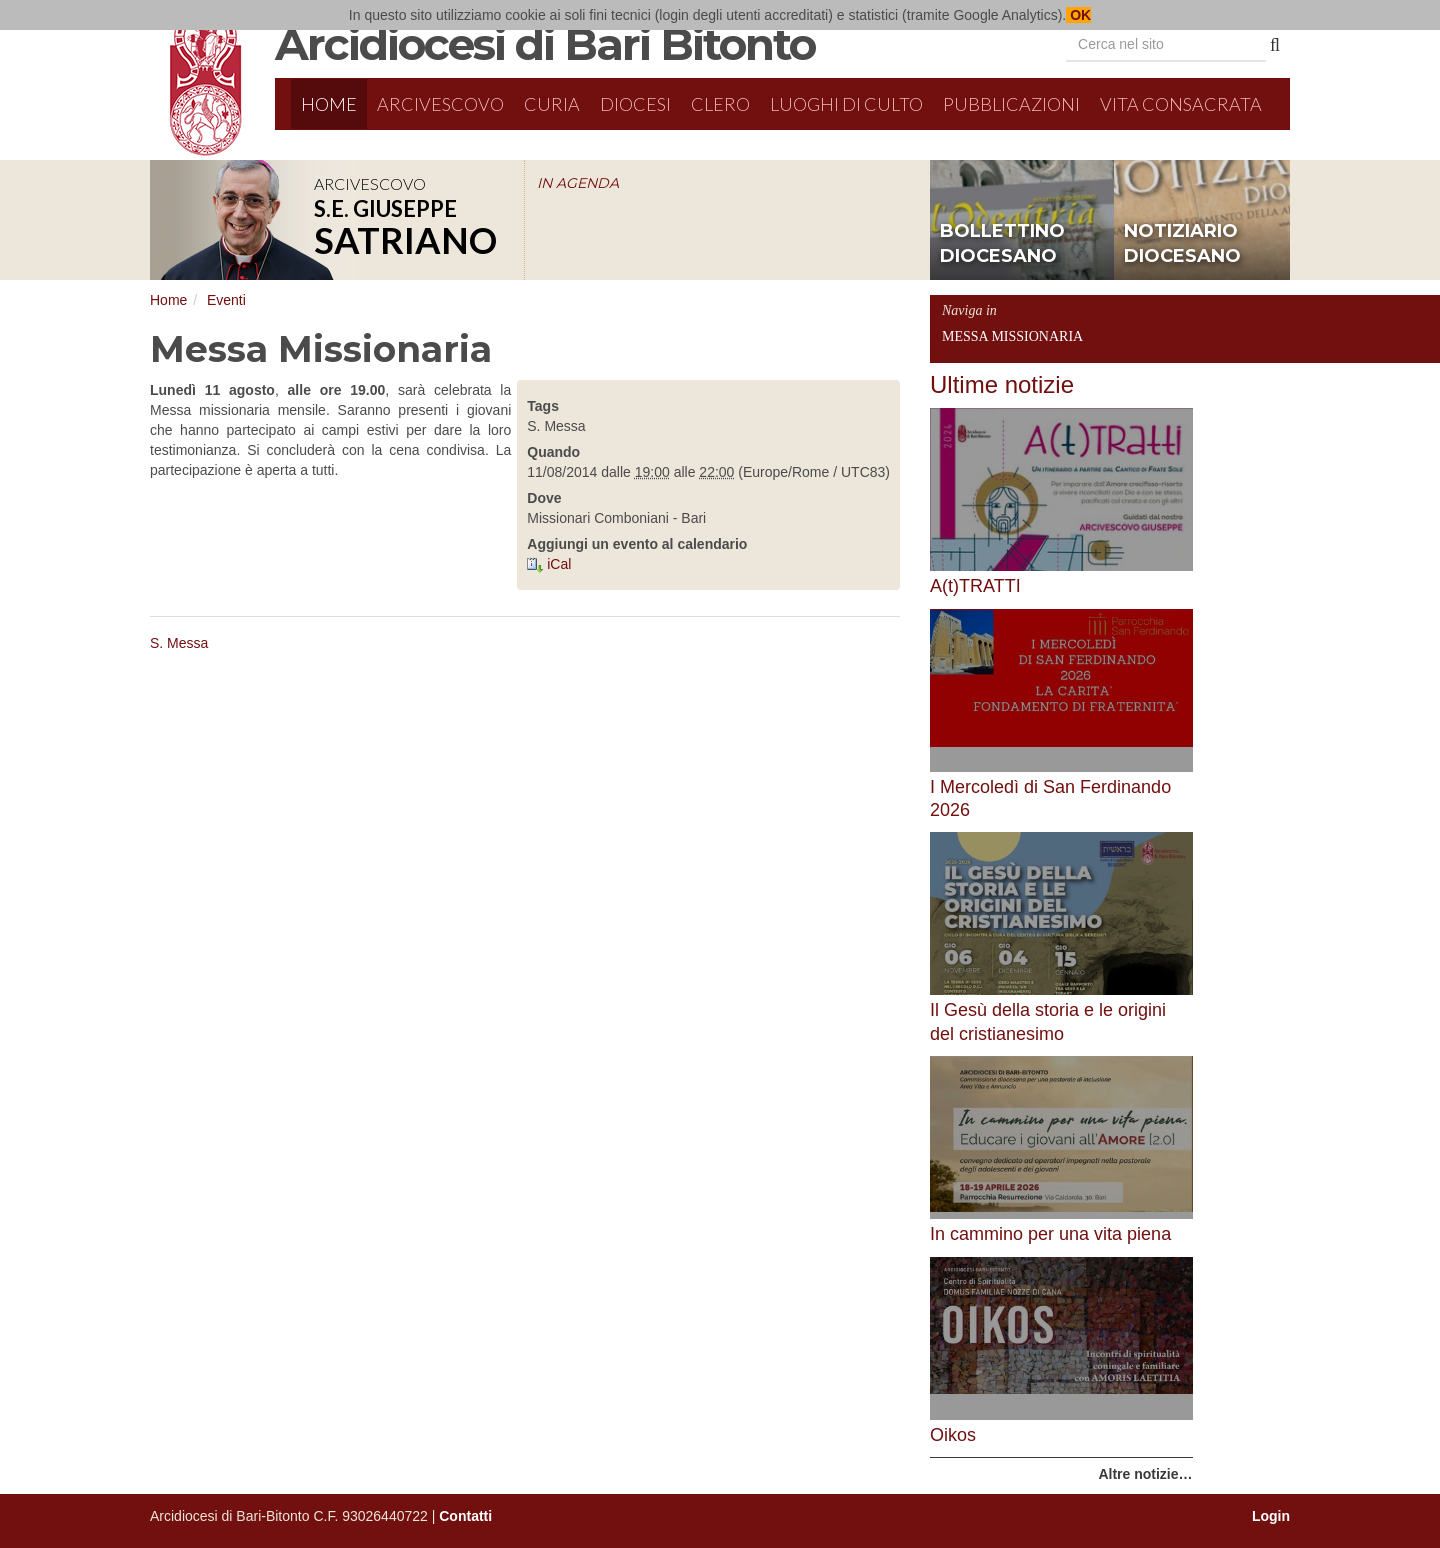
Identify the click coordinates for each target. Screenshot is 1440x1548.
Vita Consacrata (1181, 104)
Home (329, 104)
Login (1271, 1516)
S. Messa (179, 643)
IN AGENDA (578, 183)
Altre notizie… (1145, 1474)
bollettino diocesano (1002, 244)
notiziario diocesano (1182, 244)
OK (1078, 15)
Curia (552, 104)
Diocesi (635, 104)
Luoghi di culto (846, 104)
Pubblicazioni (1011, 104)
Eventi (226, 300)
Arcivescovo (440, 104)
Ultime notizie (1002, 384)
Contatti (465, 1516)
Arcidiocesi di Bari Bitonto (545, 44)
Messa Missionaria (1012, 336)
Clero (720, 104)
